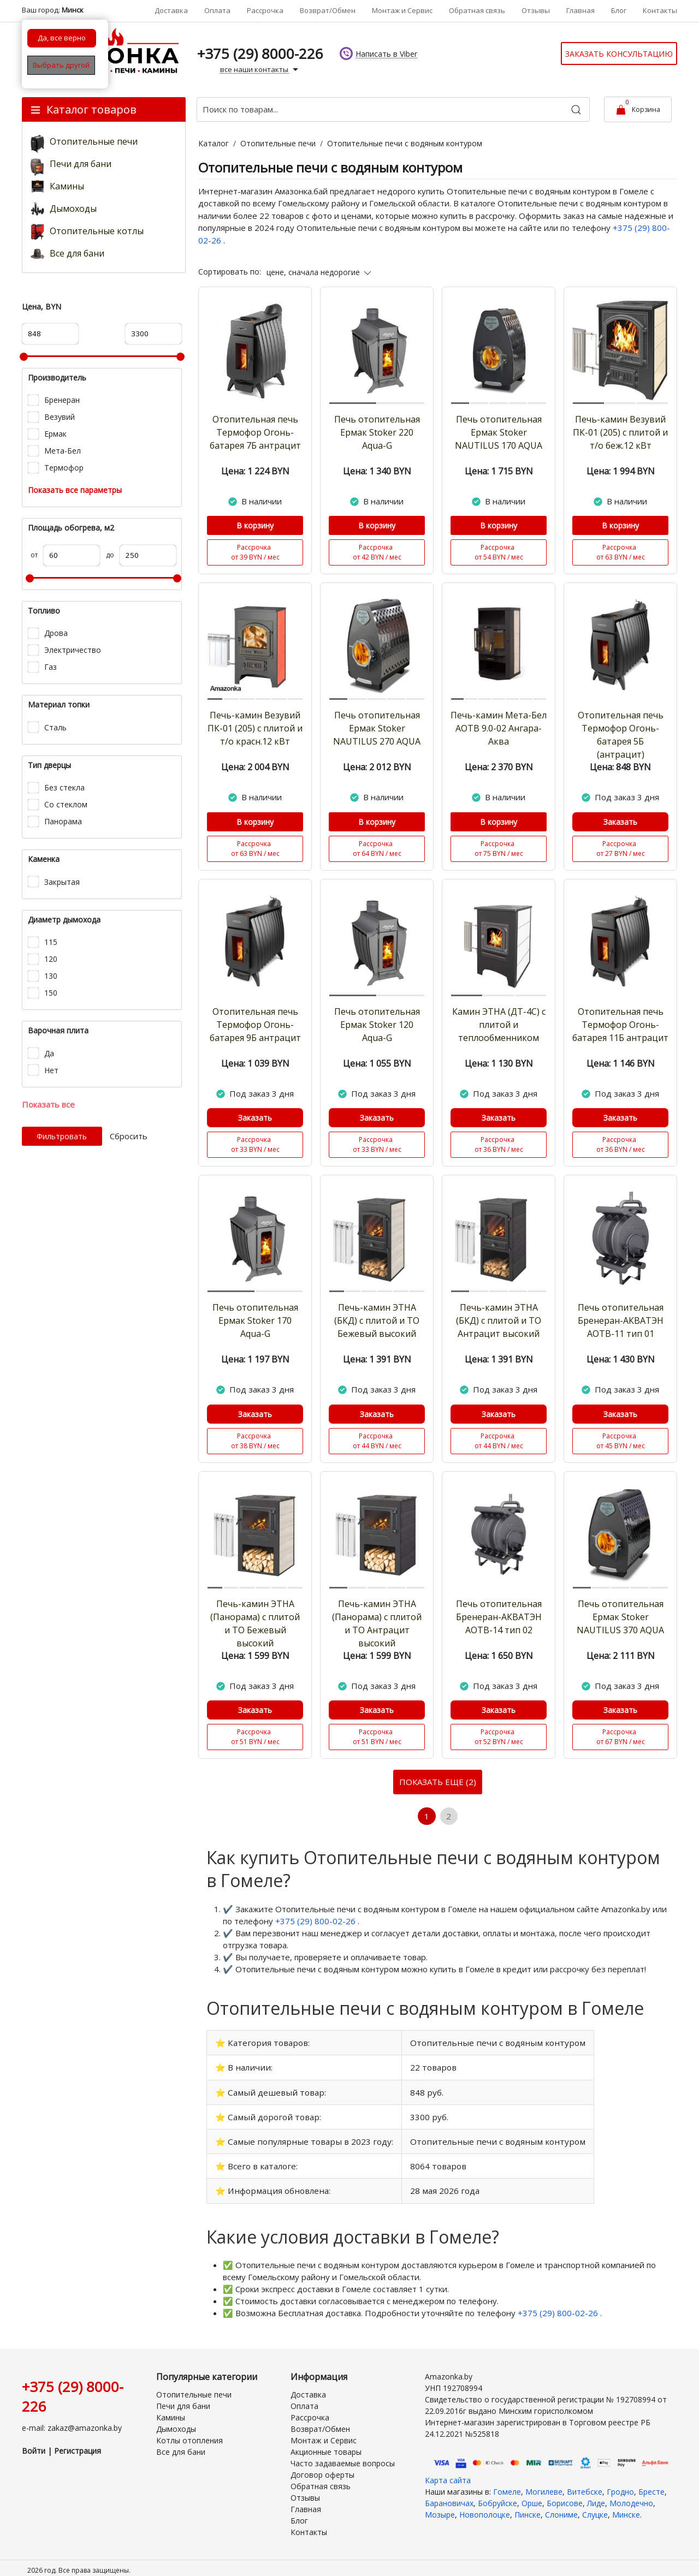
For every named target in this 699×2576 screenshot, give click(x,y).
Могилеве (543, 2484)
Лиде (596, 2496)
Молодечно (631, 2496)
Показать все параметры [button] (75, 490)
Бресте (651, 2484)
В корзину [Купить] (255, 525)
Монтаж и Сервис (402, 10)
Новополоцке (484, 2507)
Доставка (171, 10)
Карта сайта (448, 2473)
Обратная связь (477, 10)
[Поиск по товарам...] (393, 109)
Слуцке (595, 2507)
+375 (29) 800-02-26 (316, 1922)
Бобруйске (497, 2496)
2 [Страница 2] (449, 1816)
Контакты (660, 10)
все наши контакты (260, 69)
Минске (626, 2507)
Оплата (217, 10)
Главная (580, 10)
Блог (618, 10)
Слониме (561, 2507)
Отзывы (536, 10)
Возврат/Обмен (328, 10)
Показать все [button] (48, 1104)
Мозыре (440, 2507)
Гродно (620, 2484)
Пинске (527, 2507)
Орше (532, 2496)
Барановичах (449, 2496)
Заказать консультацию (619, 54)
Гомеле (507, 2484)
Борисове (565, 2496)
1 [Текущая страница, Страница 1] (426, 1816)
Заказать (620, 822)
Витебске (584, 2484)
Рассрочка (265, 10)
